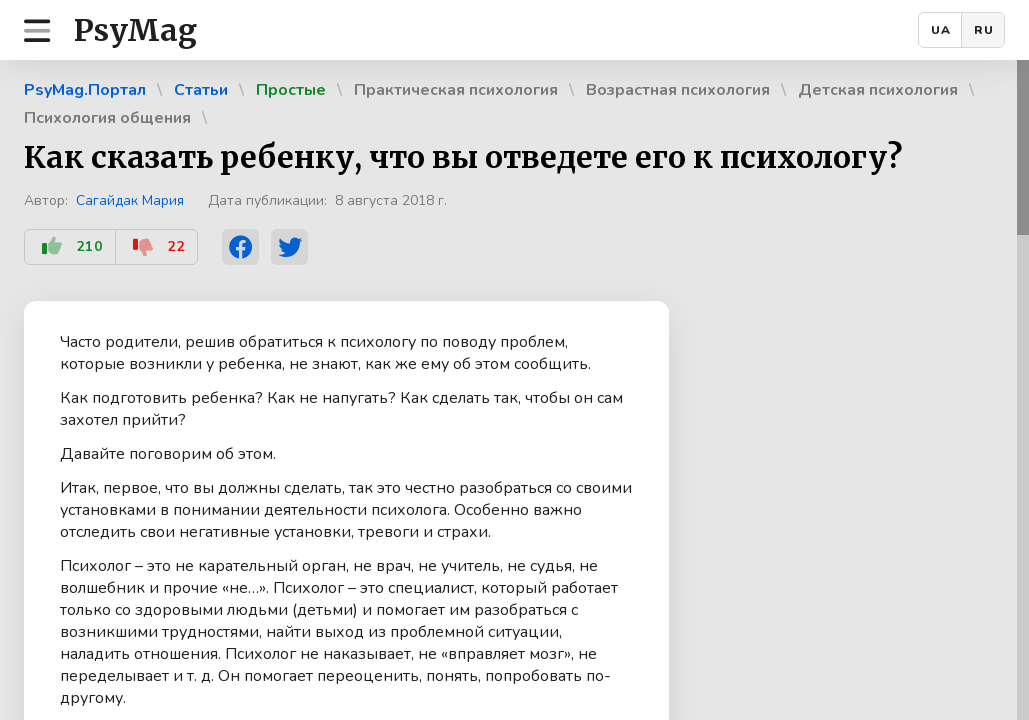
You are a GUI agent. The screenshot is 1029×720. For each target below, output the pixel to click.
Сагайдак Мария (130, 200)
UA (941, 30)
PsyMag (135, 30)
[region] (514, 390)
